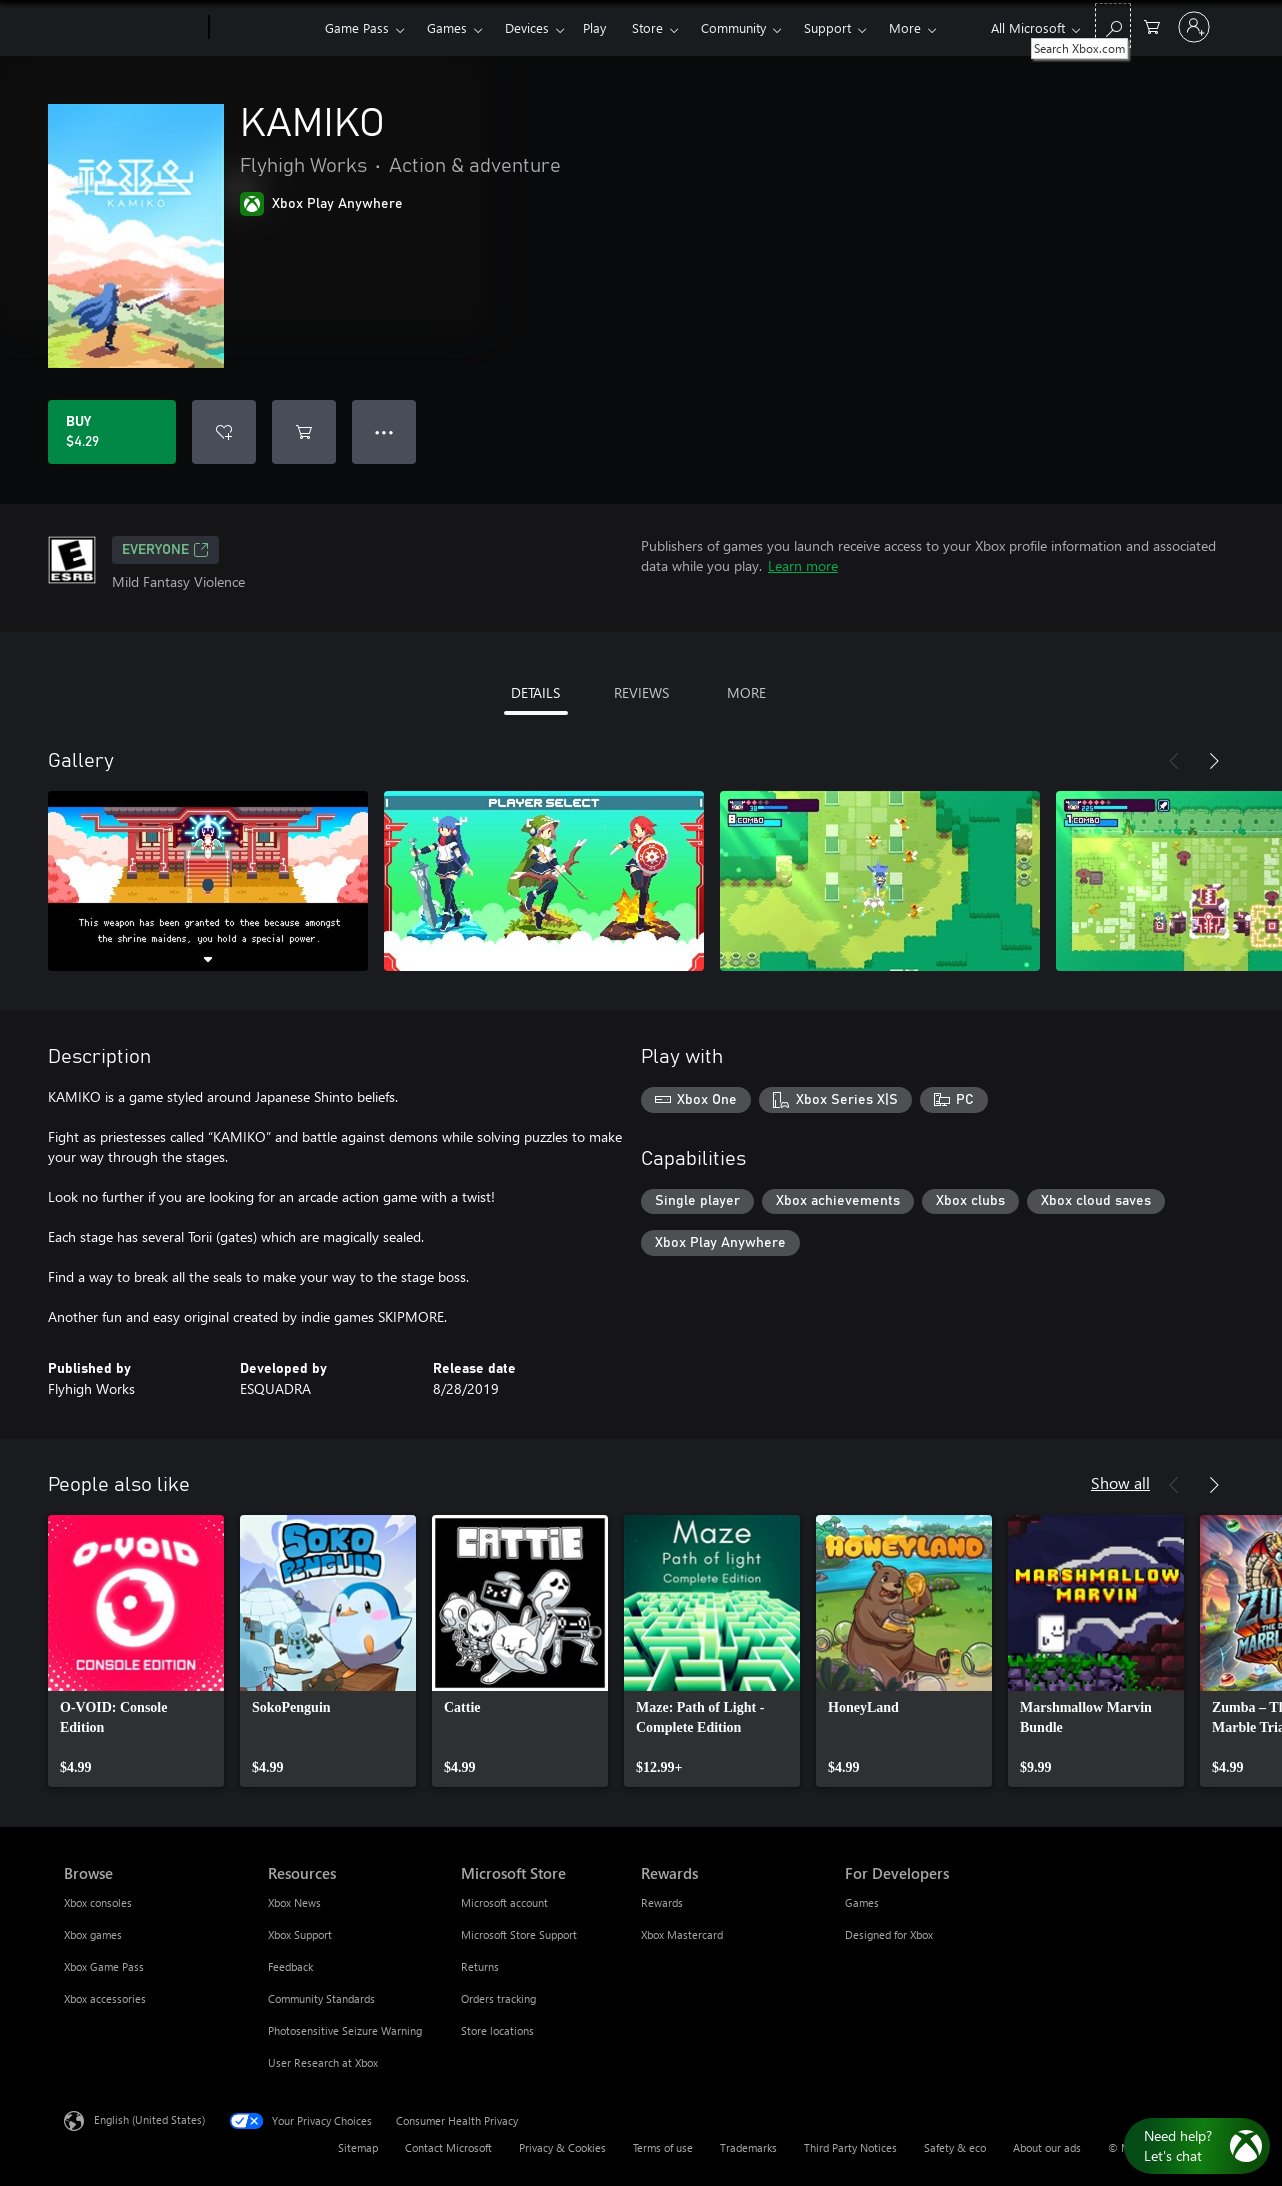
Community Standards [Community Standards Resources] (321, 1998)
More (905, 27)
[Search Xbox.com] (1113, 25)
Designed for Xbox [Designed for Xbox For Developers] (889, 1934)
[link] (136, 1651)
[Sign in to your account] (1194, 27)
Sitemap (358, 2147)
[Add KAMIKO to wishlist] (224, 432)
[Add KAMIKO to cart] (304, 432)
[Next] (1214, 761)
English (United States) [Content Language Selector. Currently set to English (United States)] (149, 2119)
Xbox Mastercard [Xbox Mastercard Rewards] (682, 1934)
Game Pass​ (357, 27)
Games (447, 27)
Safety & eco (955, 2147)
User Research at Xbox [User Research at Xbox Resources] (323, 2062)
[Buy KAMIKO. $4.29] (112, 432)
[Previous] (1174, 761)
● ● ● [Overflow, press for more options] (384, 431)
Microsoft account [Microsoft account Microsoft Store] (504, 1902)
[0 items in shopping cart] (1152, 25)
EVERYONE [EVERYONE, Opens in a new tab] (165, 550)
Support (827, 27)
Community (733, 27)
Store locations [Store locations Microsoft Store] (497, 2030)
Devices (527, 27)
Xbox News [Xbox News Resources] (294, 1902)
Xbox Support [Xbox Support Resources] (300, 1934)
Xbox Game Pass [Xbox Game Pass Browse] (104, 1966)
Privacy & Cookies (562, 2147)
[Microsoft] (132, 28)
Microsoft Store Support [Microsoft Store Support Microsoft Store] (519, 1934)
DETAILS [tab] (535, 692)
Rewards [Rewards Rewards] (662, 1902)
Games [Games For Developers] (862, 1902)
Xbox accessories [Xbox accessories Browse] (105, 1998)
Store (647, 27)
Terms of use (663, 2147)
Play (594, 27)
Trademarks (748, 2147)
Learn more (803, 565)
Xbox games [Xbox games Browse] (93, 1934)
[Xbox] (264, 28)
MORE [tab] (746, 692)
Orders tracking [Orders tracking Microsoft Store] (498, 1998)
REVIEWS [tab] (641, 692)
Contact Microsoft (448, 2147)
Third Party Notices (850, 2147)
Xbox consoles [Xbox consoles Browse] (98, 1902)
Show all (1120, 1482)
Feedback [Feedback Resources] (290, 1966)
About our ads (1047, 2147)
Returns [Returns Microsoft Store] (480, 1966)
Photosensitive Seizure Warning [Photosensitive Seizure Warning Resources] (345, 2030)
